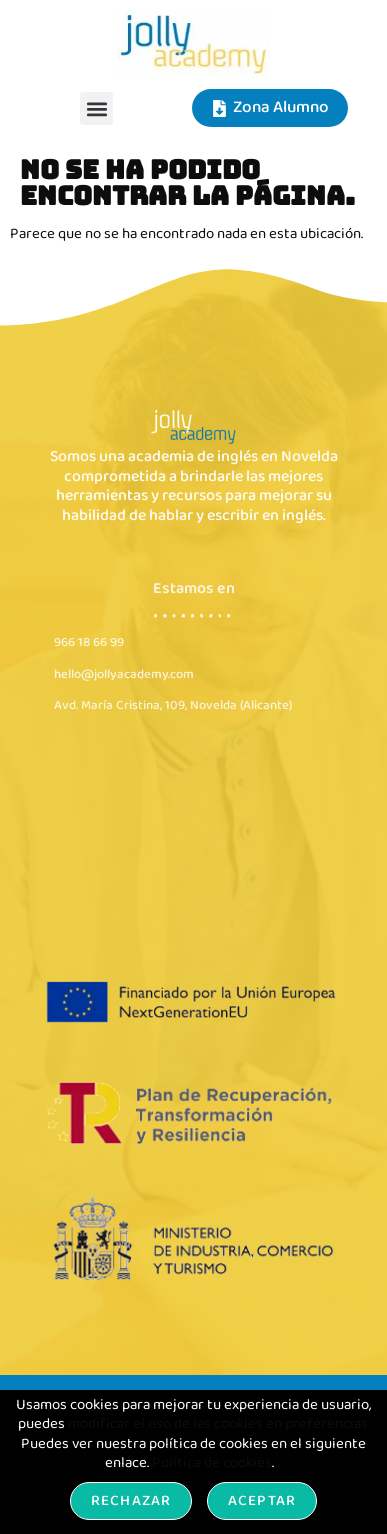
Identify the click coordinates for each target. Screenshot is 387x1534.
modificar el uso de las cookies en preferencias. (219, 1424)
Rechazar (131, 1501)
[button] (96, 108)
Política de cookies (212, 1463)
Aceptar (262, 1501)
